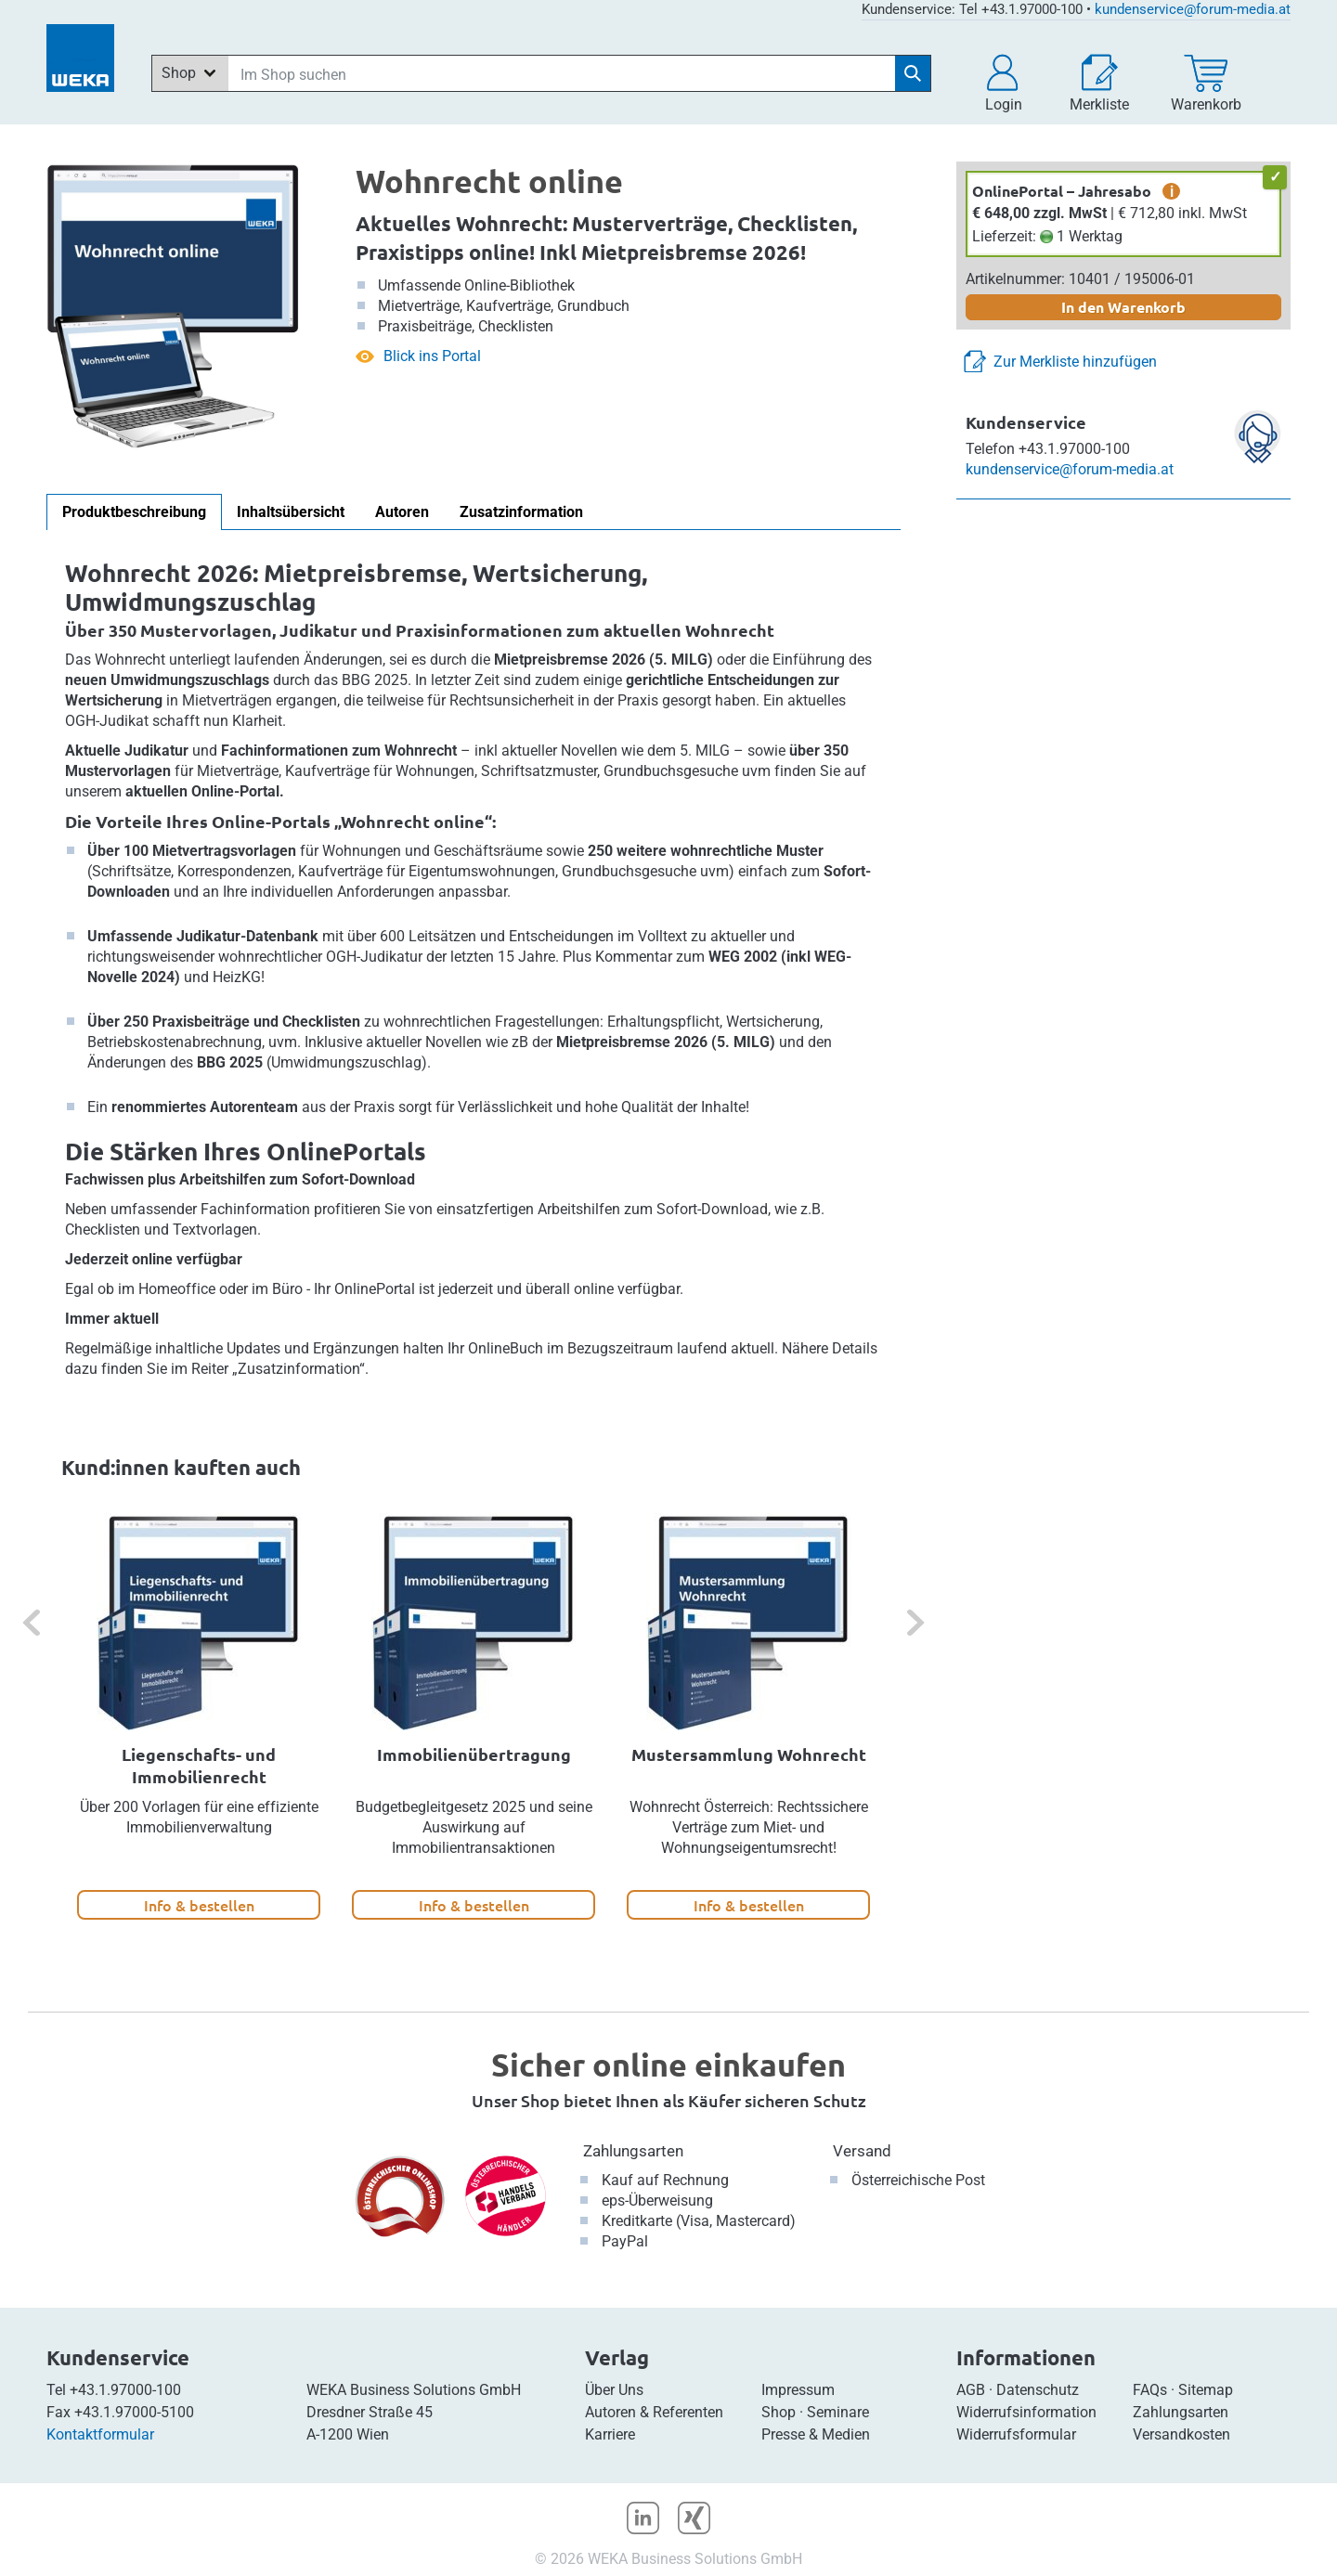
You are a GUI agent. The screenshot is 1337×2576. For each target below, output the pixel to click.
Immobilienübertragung (474, 1754)
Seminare (838, 2412)
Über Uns (614, 2390)
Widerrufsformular (1016, 2434)
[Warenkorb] (1206, 83)
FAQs (1150, 2390)
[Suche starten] (912, 73)
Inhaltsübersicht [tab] (290, 512)
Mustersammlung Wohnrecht (748, 1754)
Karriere (610, 2434)
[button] (1003, 83)
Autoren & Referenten (654, 2412)
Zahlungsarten (633, 2151)
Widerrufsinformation (1026, 2412)
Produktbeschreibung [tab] (134, 512)
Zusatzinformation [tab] (521, 512)
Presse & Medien (815, 2434)
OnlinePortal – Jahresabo (1061, 191)
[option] (198, 1716)
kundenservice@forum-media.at (1193, 9)
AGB (970, 2390)
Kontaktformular (100, 2434)
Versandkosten (1181, 2434)
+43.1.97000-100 (125, 2390)
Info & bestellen (199, 1905)
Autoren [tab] (402, 512)
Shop (778, 2412)
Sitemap (1205, 2390)
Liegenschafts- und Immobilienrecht (199, 1765)
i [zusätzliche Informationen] (1172, 191)
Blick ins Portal (432, 356)
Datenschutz (1037, 2390)
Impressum (798, 2390)
